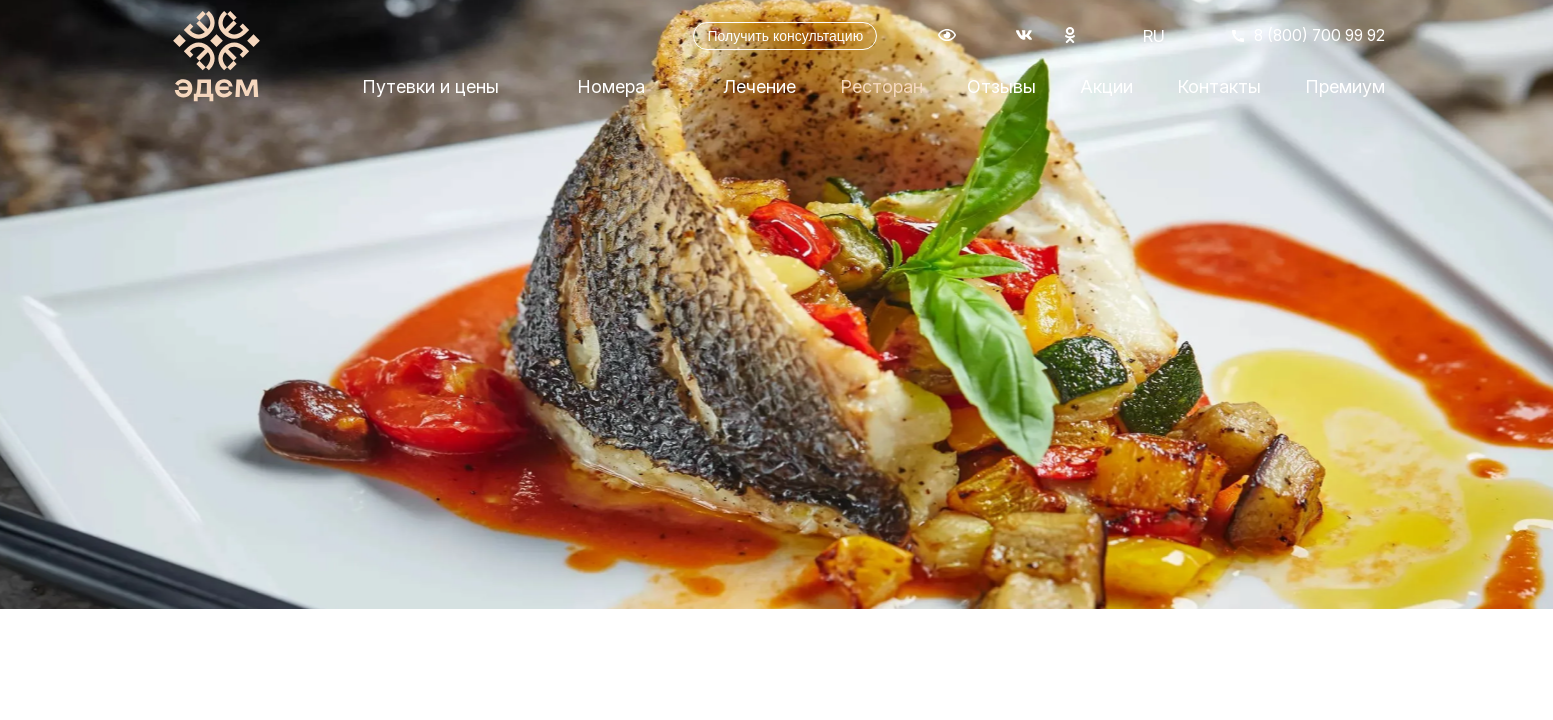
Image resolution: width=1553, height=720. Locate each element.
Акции (1106, 92)
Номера (611, 92)
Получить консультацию (770, 40)
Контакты (1219, 92)
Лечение (759, 92)
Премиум (1345, 92)
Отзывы (1001, 92)
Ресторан (881, 92)
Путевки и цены (430, 92)
